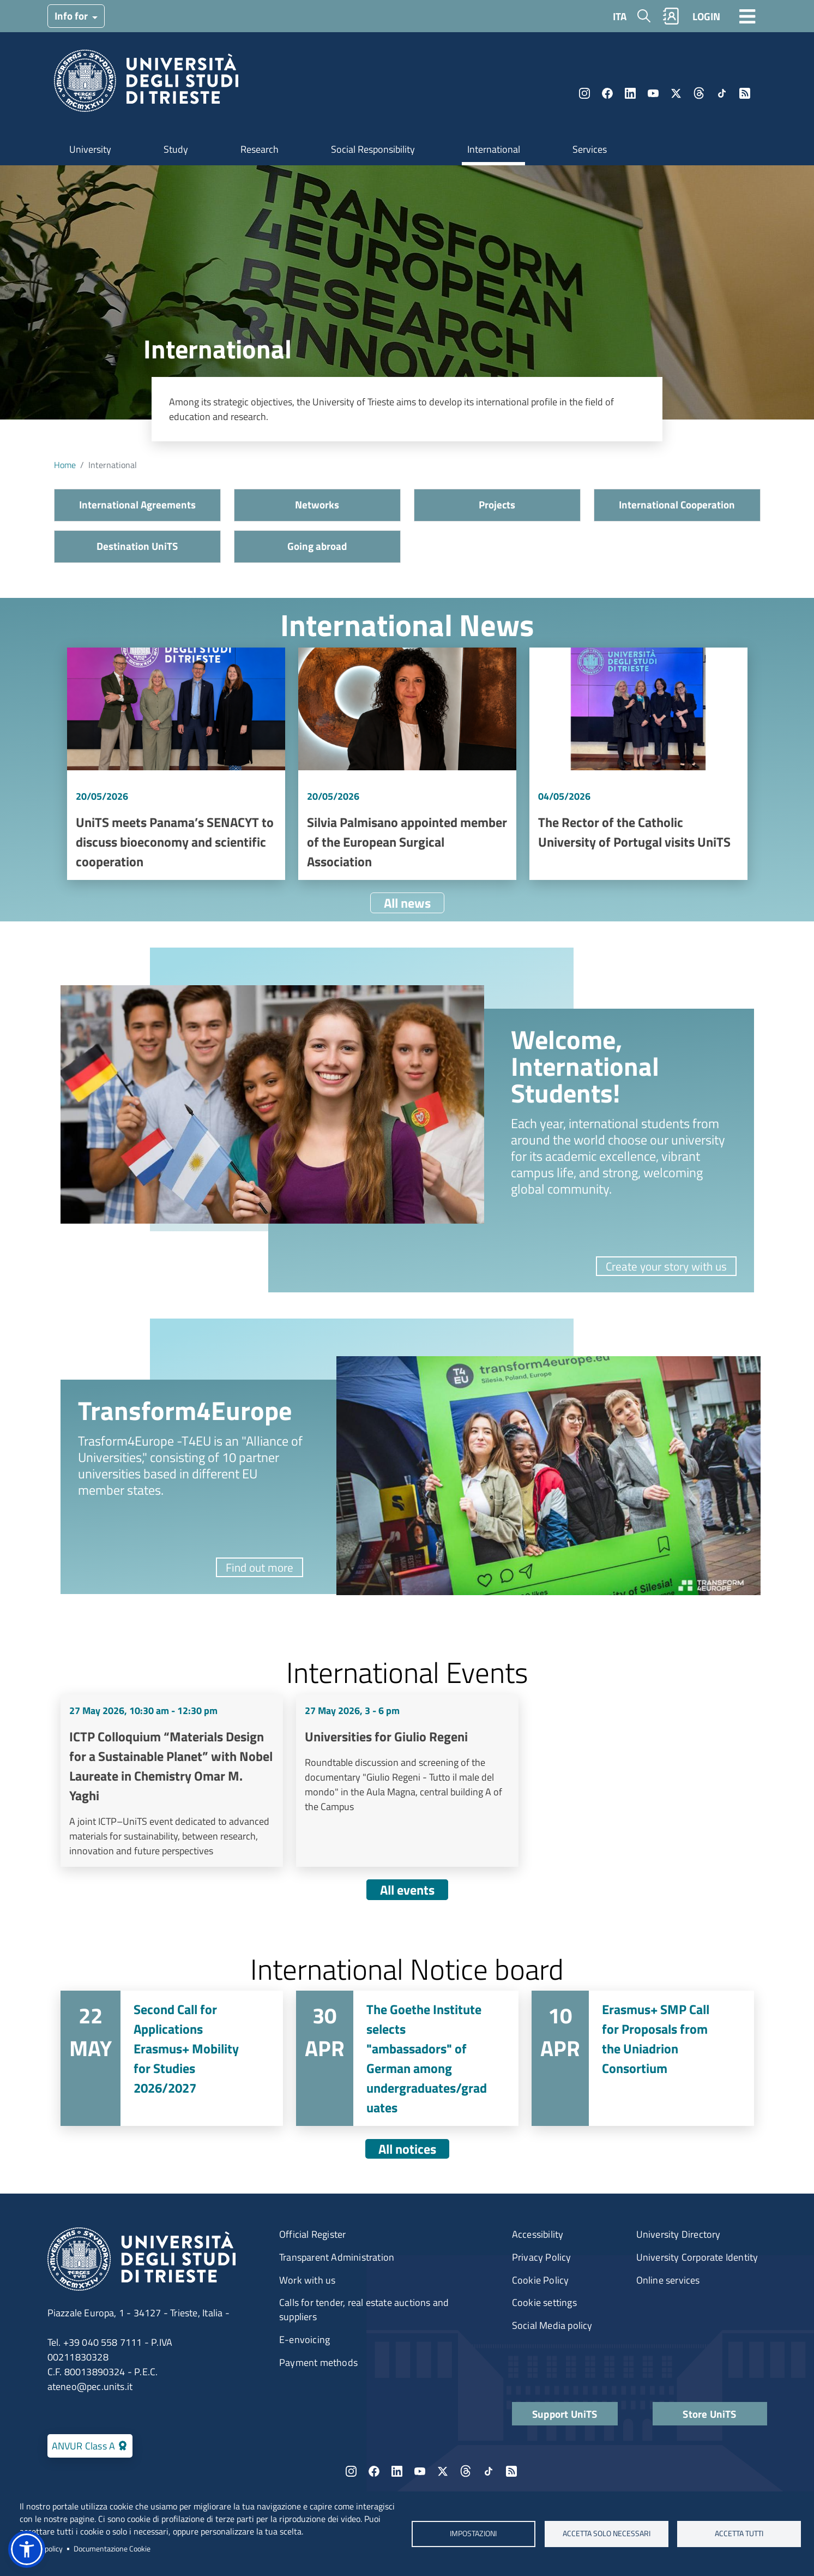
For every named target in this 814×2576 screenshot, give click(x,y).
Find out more (259, 1567)
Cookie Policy (540, 2280)
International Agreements (137, 504)
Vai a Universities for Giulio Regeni (407, 1780)
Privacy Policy (541, 2257)
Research (259, 149)
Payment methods (318, 2362)
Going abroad (317, 546)
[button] (27, 2549)
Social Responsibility (373, 149)
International (493, 149)
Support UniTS (565, 2414)
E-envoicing (304, 2339)
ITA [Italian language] (619, 16)
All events (407, 1890)
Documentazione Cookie (112, 2548)
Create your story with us (666, 1266)
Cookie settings (544, 2302)
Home (65, 464)
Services (589, 149)
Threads (699, 93)
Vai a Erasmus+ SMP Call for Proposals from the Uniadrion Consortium (643, 2058)
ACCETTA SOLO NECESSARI (606, 2533)
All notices (407, 2149)
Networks (317, 504)
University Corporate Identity (697, 2257)
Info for (72, 15)
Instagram (584, 93)
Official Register (312, 2234)
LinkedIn (630, 93)
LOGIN (706, 16)
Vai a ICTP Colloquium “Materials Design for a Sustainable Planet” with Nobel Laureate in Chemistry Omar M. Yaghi (172, 1780)
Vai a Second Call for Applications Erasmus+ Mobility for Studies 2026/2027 (172, 2058)
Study (176, 149)
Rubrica (671, 16)
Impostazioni (473, 2533)
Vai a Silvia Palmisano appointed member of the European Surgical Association (407, 764)
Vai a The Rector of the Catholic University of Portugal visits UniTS (638, 764)
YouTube (653, 93)
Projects (497, 504)
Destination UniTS (137, 546)
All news (407, 903)
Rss (745, 93)
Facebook (607, 93)
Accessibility (538, 2234)
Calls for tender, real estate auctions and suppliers (364, 2309)
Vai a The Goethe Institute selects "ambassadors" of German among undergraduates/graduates (407, 2058)
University (90, 149)
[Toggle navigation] (747, 15)
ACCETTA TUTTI (739, 2533)
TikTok (722, 93)
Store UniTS (709, 2414)
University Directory (678, 2234)
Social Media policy (552, 2325)
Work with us (307, 2280)
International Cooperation (677, 504)
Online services (668, 2280)
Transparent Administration (336, 2257)
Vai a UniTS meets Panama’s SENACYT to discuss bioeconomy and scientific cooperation (176, 764)
